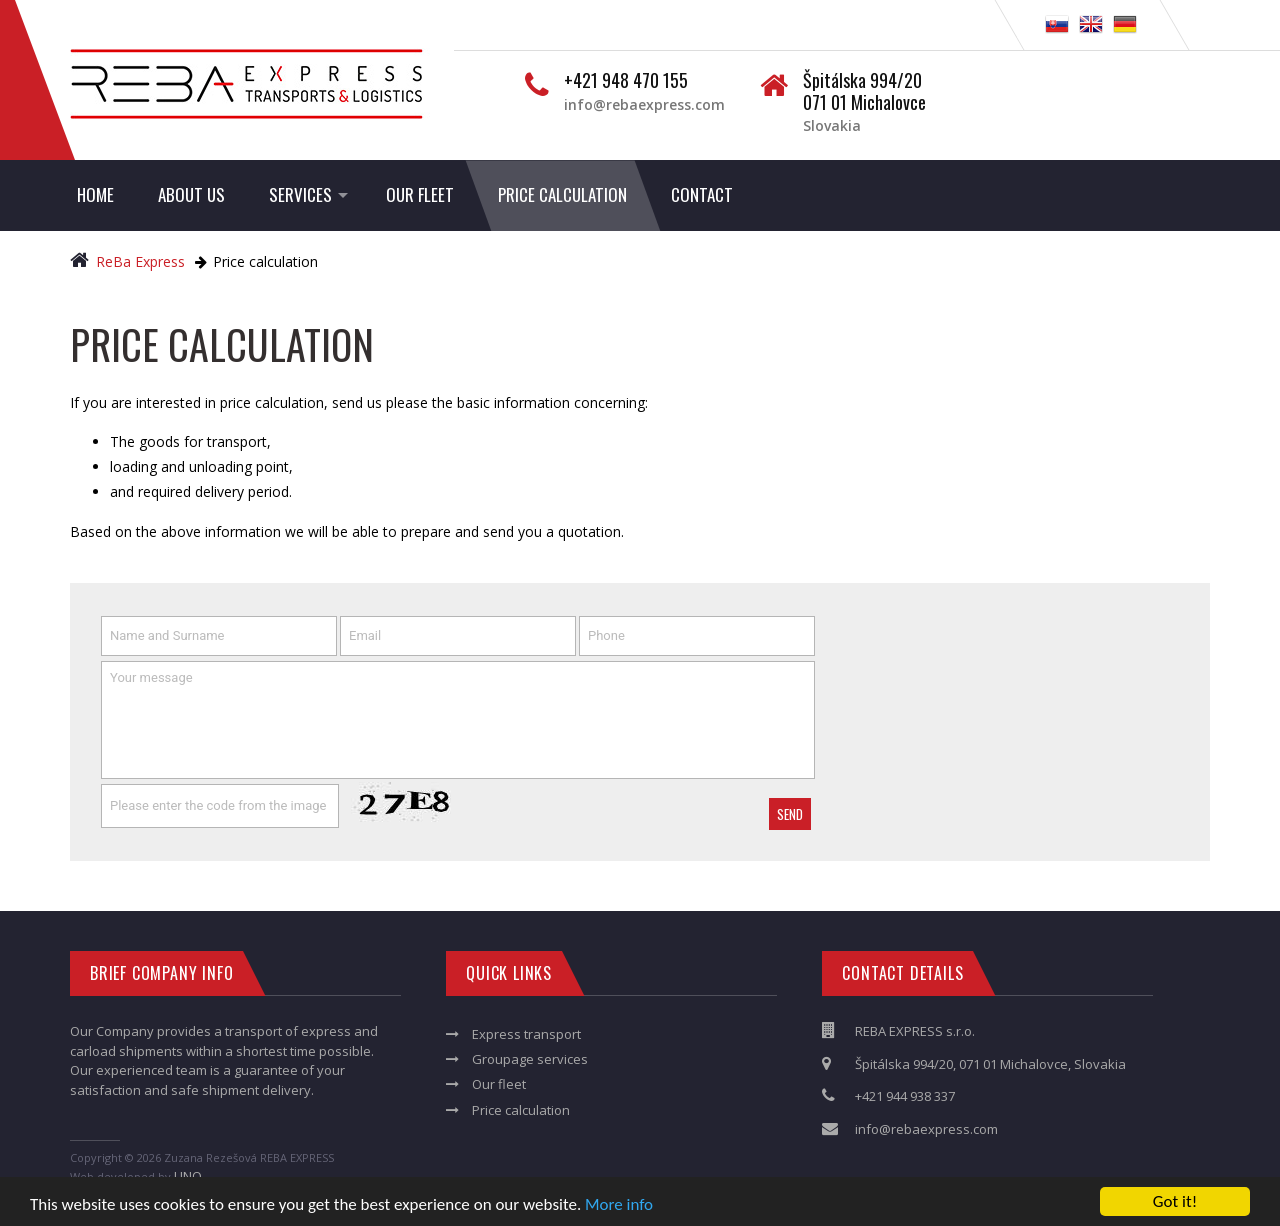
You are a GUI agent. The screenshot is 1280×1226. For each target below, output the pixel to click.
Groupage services (530, 1059)
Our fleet (420, 194)
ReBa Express (129, 261)
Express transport (526, 1034)
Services (300, 194)
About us (191, 194)
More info (619, 1204)
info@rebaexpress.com (644, 104)
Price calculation (562, 194)
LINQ (188, 1176)
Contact (702, 194)
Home (95, 194)
